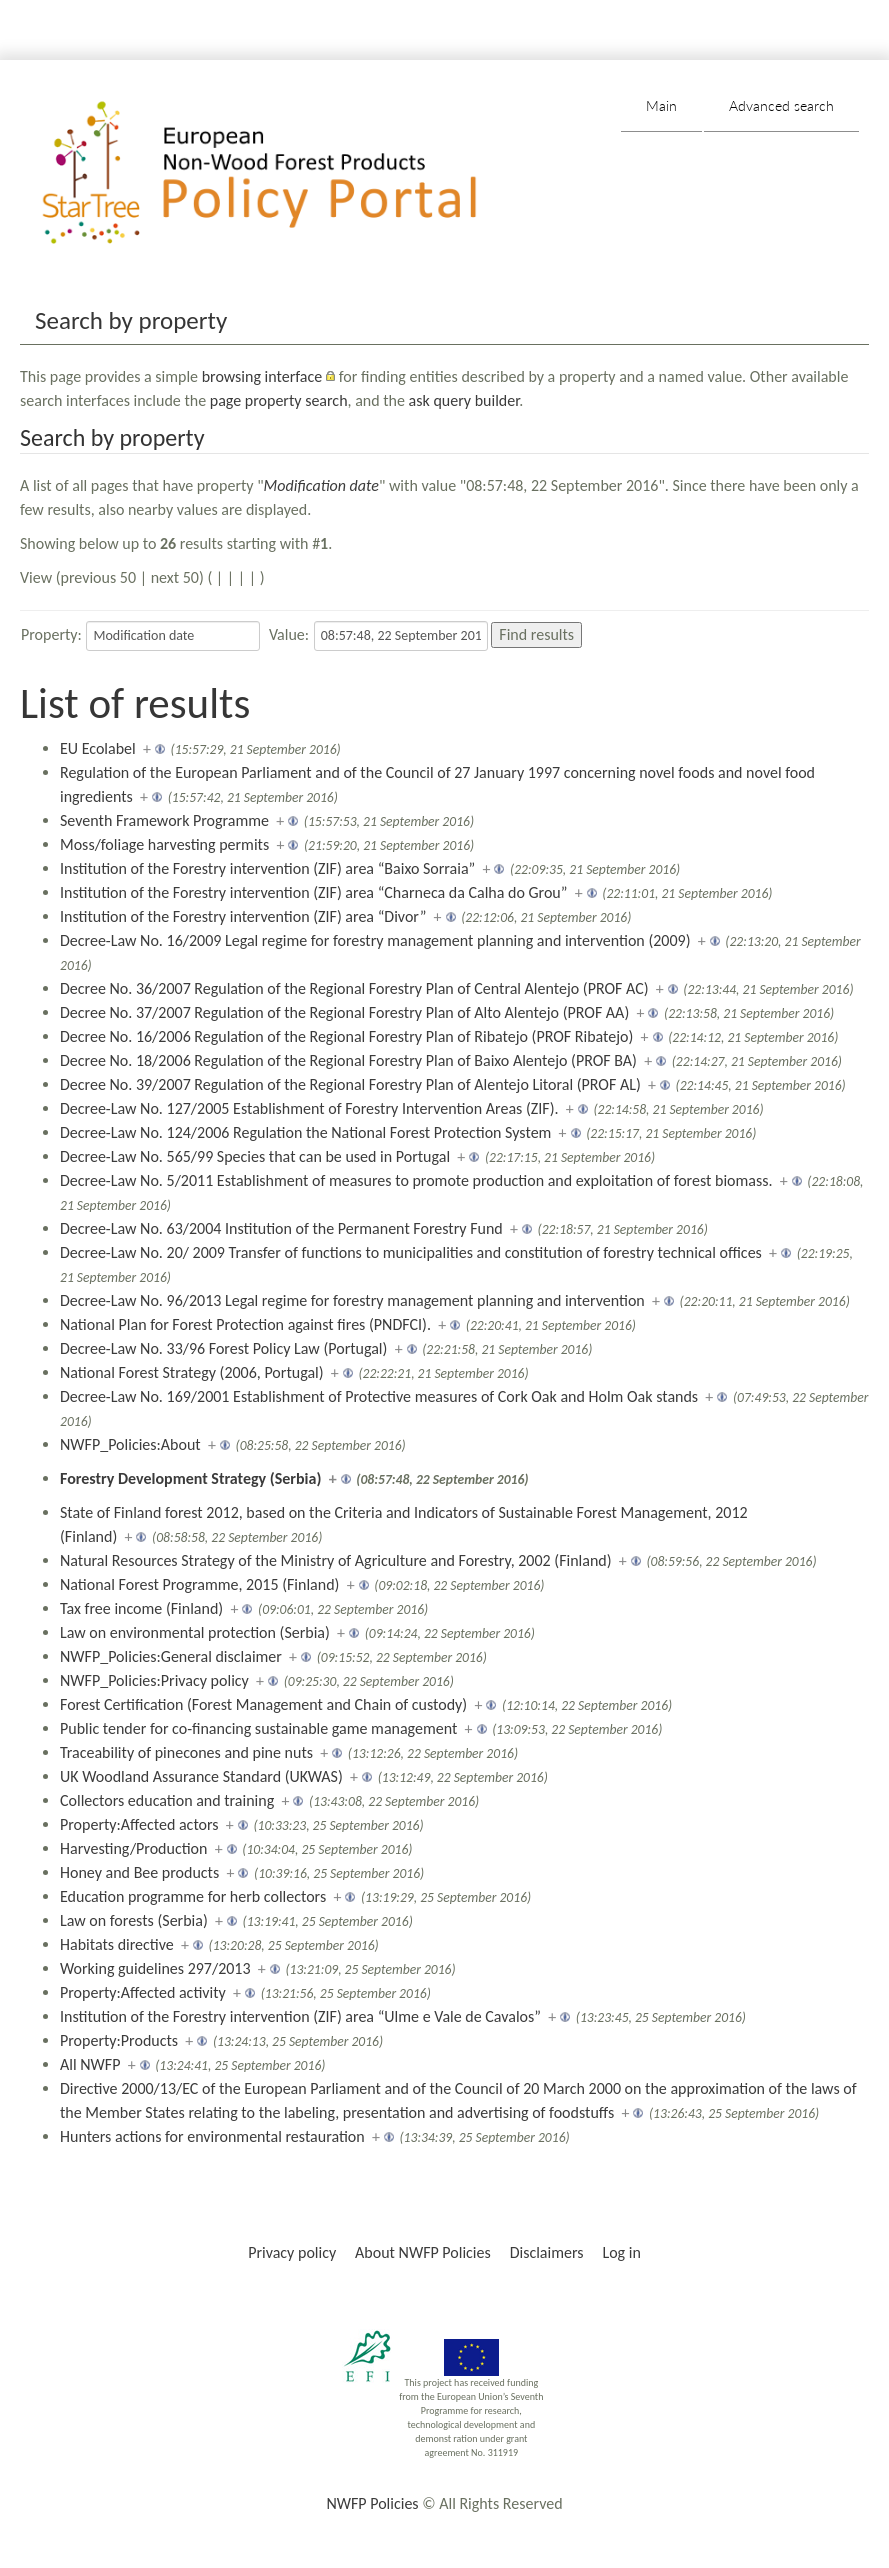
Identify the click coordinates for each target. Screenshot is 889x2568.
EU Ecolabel (98, 748)
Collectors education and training (167, 1800)
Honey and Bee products (139, 1872)
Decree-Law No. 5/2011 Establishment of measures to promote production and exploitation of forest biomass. (416, 1180)
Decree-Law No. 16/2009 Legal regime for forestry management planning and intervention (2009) (375, 940)
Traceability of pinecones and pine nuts (186, 1752)
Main (661, 105)
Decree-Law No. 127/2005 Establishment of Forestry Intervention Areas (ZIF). (309, 1108)
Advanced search (781, 105)
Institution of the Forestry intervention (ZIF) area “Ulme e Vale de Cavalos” (300, 2016)
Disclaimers (547, 2252)
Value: (289, 634)
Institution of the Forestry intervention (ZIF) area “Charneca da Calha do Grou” (313, 892)
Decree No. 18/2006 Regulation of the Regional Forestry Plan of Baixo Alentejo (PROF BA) (348, 1060)
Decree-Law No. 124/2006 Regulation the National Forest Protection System (305, 1132)
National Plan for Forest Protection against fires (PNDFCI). (245, 1324)
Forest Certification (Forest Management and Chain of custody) (263, 1704)
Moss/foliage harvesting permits (164, 844)
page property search (279, 400)
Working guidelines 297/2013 (155, 1968)
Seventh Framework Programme (164, 820)
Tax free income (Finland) (141, 1608)
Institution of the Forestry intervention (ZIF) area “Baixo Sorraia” (267, 868)
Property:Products (119, 2040)
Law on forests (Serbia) (134, 1920)
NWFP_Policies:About (130, 1444)
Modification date (321, 485)
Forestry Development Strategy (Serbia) (190, 1478)
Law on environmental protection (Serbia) (195, 1632)
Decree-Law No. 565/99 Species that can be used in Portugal (255, 1156)
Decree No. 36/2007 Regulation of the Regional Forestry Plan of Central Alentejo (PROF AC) (354, 988)
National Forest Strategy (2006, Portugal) (192, 1372)
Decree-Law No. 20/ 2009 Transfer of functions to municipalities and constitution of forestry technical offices (411, 1252)
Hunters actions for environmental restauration (212, 2136)
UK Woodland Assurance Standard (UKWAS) (201, 1776)
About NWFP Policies (423, 2252)
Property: (51, 634)
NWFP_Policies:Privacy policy (154, 1680)
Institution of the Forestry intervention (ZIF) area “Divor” (243, 916)
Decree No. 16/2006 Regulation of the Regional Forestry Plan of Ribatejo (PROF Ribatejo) (346, 1036)
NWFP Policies (372, 2503)
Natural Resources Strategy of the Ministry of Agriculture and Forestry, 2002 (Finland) (336, 1560)
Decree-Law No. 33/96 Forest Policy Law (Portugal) (223, 1348)
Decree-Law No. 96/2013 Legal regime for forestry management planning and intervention (352, 1300)
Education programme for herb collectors (193, 1896)
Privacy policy (292, 2252)
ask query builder (464, 400)
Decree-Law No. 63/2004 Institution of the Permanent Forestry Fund (281, 1228)
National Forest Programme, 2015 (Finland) (199, 1584)
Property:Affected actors (139, 1824)
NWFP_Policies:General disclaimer (171, 1656)
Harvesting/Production (133, 1848)
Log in (621, 2252)
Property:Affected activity (143, 1992)
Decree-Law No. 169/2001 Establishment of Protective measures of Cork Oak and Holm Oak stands (379, 1396)
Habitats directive (117, 1944)
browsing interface (262, 376)
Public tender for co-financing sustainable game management (258, 1728)
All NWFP (90, 2064)
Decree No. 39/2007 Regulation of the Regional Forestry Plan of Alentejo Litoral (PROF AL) (350, 1084)
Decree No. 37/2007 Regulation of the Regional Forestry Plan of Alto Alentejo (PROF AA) (344, 1012)
